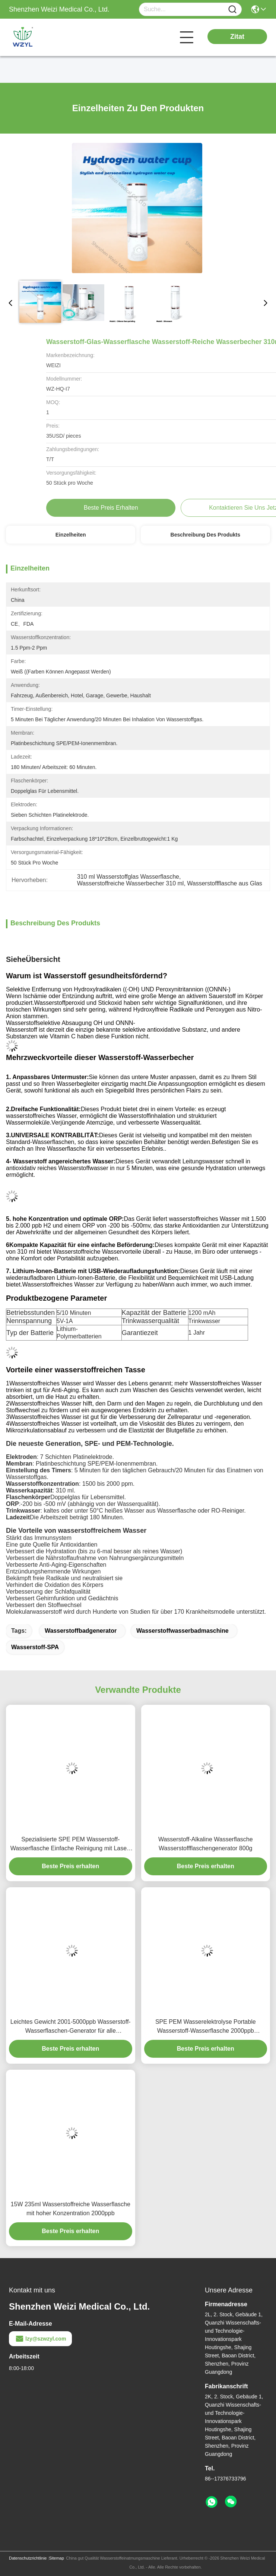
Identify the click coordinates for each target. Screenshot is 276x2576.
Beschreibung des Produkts (206, 535)
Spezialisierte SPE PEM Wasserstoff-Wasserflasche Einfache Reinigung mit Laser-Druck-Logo (70, 1844)
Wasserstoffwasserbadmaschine (182, 1631)
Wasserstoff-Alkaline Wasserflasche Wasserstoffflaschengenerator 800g (205, 1843)
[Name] (232, 9)
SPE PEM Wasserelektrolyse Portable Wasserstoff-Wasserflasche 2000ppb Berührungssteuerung (205, 2027)
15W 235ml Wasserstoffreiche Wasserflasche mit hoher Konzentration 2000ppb (70, 2208)
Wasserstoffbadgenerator (81, 1631)
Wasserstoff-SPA (35, 1647)
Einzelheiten (70, 535)
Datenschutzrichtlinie (28, 2558)
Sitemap (56, 2558)
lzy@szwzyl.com (40, 2339)
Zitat (237, 36)
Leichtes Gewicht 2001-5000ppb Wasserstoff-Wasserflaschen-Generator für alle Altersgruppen (70, 2027)
